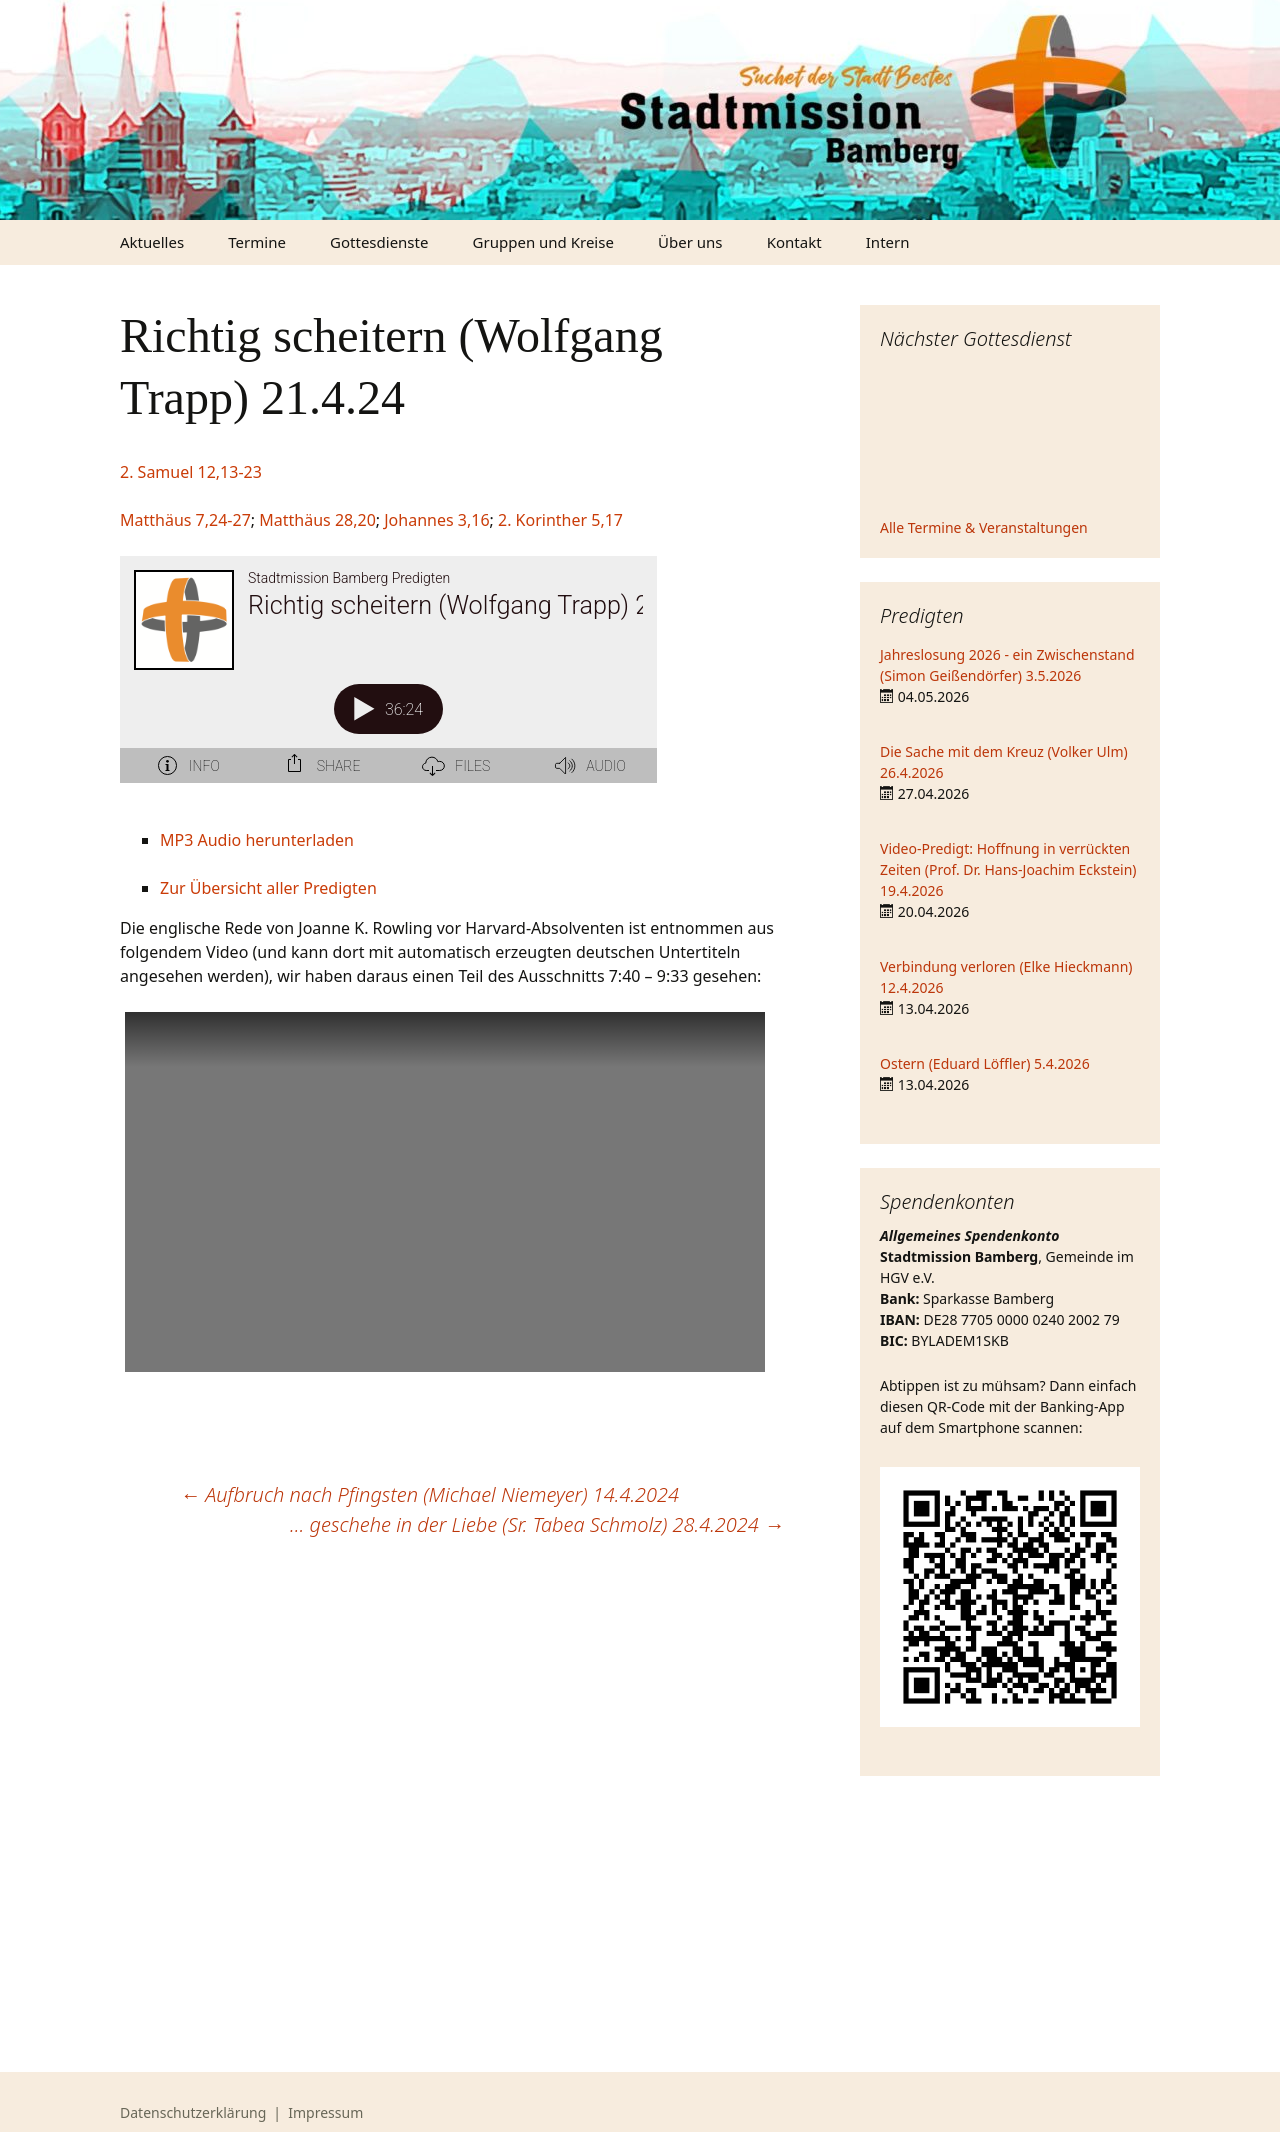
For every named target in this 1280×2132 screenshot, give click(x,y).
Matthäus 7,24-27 (185, 520)
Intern (888, 242)
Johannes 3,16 (436, 520)
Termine (257, 242)
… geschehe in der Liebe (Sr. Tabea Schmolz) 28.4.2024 (537, 1524)
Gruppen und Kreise (543, 242)
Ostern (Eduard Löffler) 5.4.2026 (985, 1063)
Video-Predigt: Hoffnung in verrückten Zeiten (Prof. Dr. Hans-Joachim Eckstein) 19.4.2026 (1008, 869)
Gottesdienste (379, 242)
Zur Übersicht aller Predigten (268, 888)
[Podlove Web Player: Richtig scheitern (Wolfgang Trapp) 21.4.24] (452, 681)
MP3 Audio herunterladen (257, 840)
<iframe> (1010, 437)
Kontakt (794, 242)
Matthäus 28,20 (317, 520)
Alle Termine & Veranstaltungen (984, 527)
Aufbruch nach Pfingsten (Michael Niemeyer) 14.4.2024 (429, 1494)
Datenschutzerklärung (193, 2112)
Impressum (325, 2112)
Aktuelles (152, 242)
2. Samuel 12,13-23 (191, 472)
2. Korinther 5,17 (560, 520)
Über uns (690, 242)
